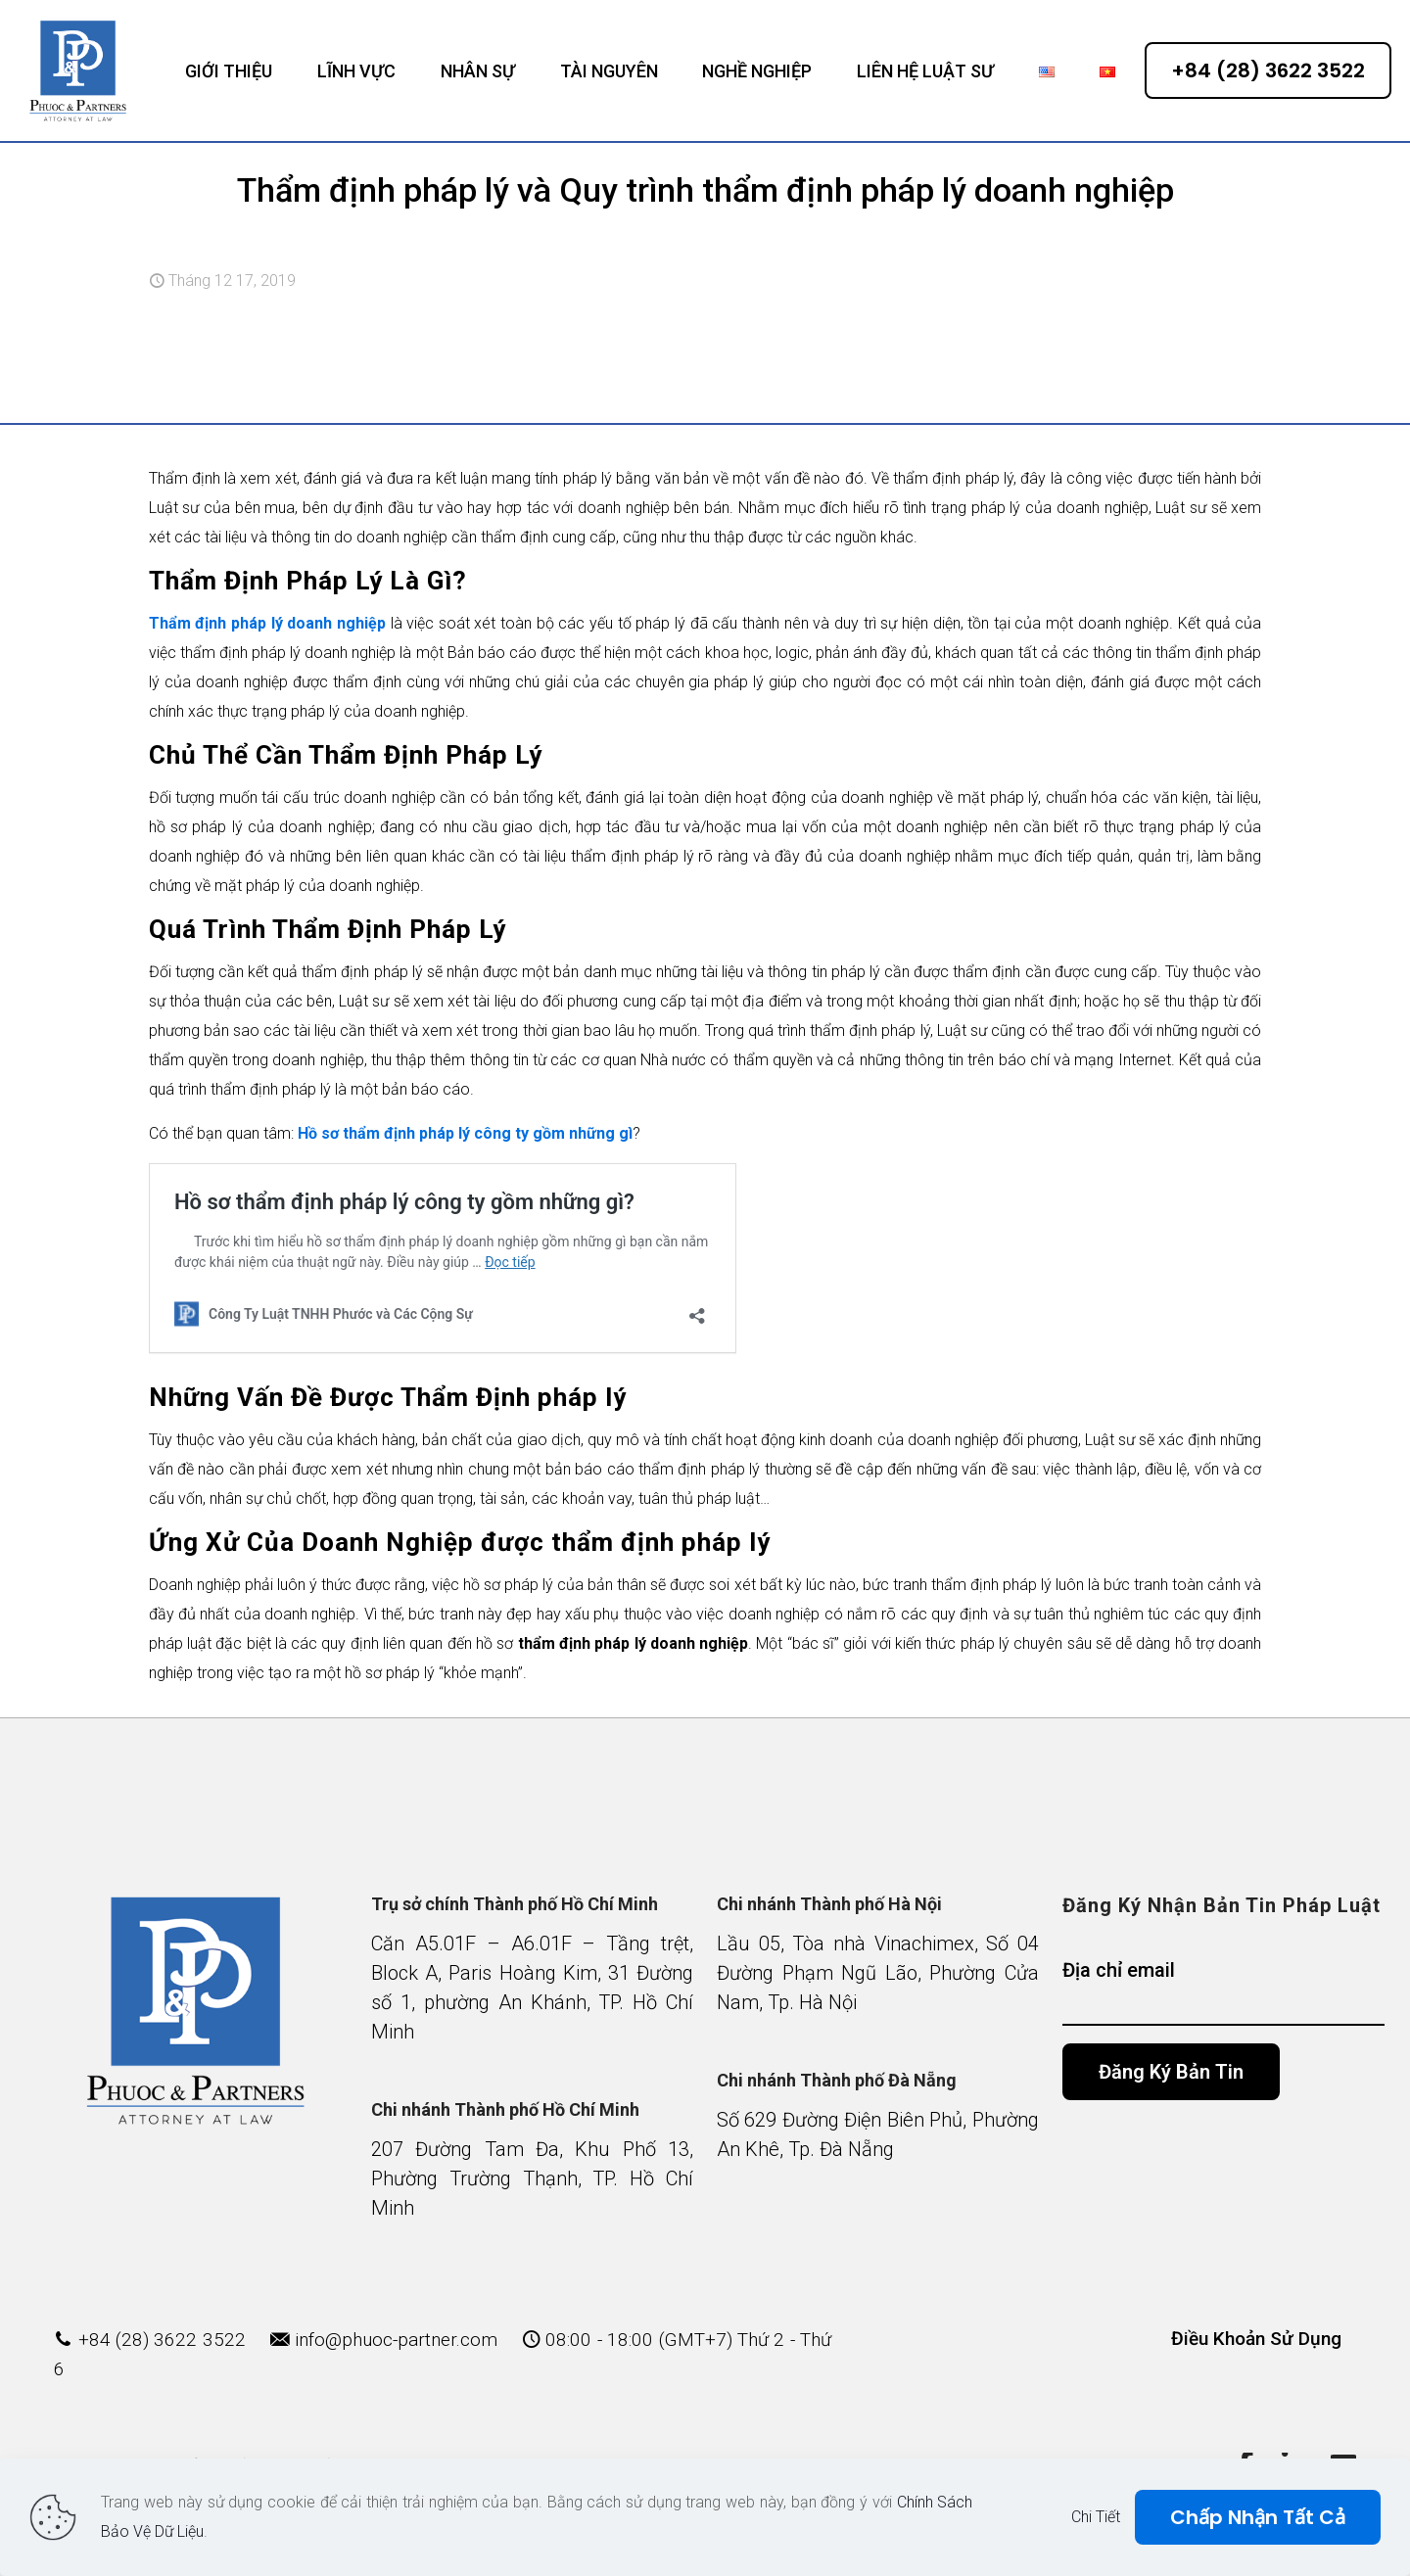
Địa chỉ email (1223, 1992)
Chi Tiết (1095, 2516)
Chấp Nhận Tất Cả (1257, 2517)
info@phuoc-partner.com (396, 2339)
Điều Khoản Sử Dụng (1256, 2338)
